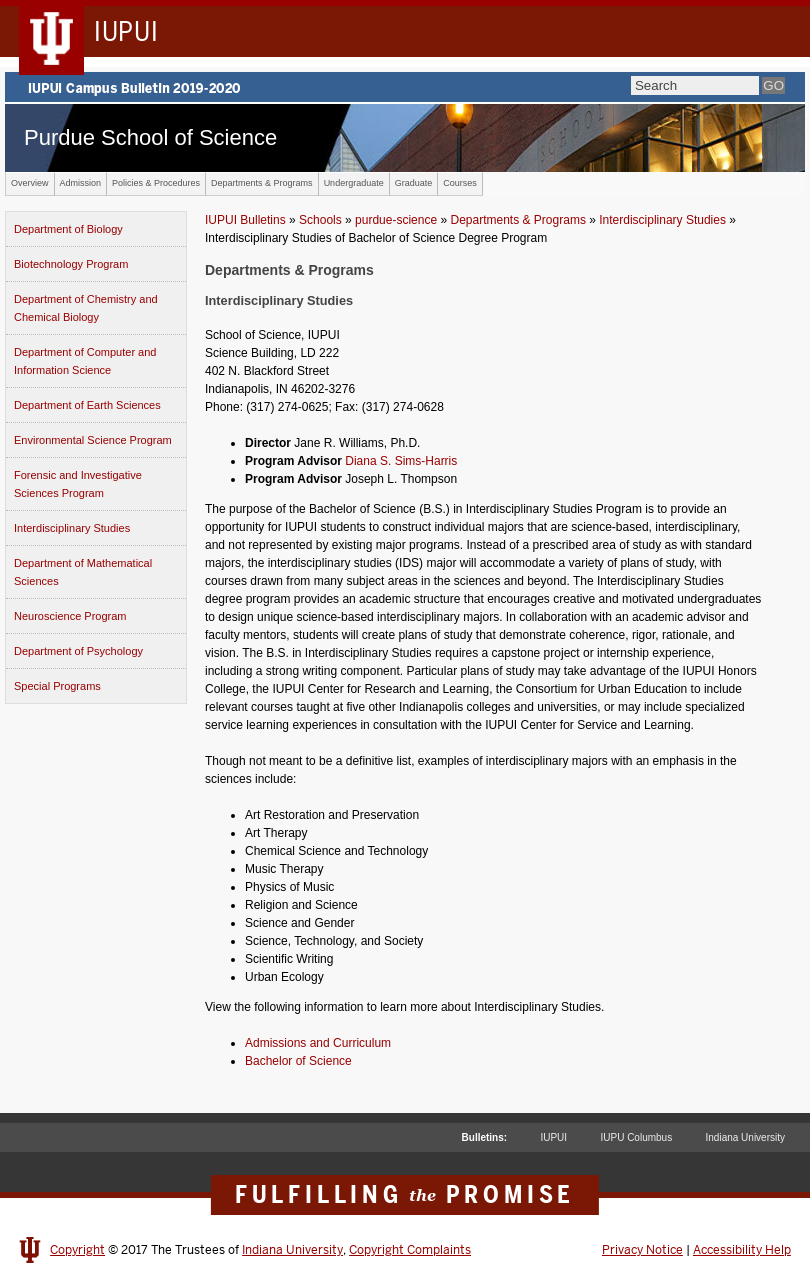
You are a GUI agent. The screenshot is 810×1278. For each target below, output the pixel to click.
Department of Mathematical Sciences (83, 572)
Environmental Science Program (93, 440)
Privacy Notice (642, 1250)
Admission (81, 183)
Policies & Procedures (156, 183)
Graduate (414, 183)
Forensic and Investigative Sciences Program (78, 484)
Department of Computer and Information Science (85, 361)
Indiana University (745, 1137)
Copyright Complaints (410, 1250)
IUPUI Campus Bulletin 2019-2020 (405, 87)
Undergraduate (354, 183)
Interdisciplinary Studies (72, 528)
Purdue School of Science (150, 137)
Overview (30, 183)
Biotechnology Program (71, 264)
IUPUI (553, 1137)
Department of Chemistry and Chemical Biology (86, 308)
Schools (320, 220)
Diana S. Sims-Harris (401, 461)
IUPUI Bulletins (245, 220)
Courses (460, 183)
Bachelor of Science (298, 1061)
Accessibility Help (742, 1250)
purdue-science (396, 220)
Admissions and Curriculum (318, 1043)
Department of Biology (68, 229)
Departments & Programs (262, 183)
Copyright (77, 1250)
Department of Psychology (78, 651)
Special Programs (57, 686)
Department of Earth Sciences (87, 405)
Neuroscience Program (70, 616)
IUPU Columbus (636, 1137)
